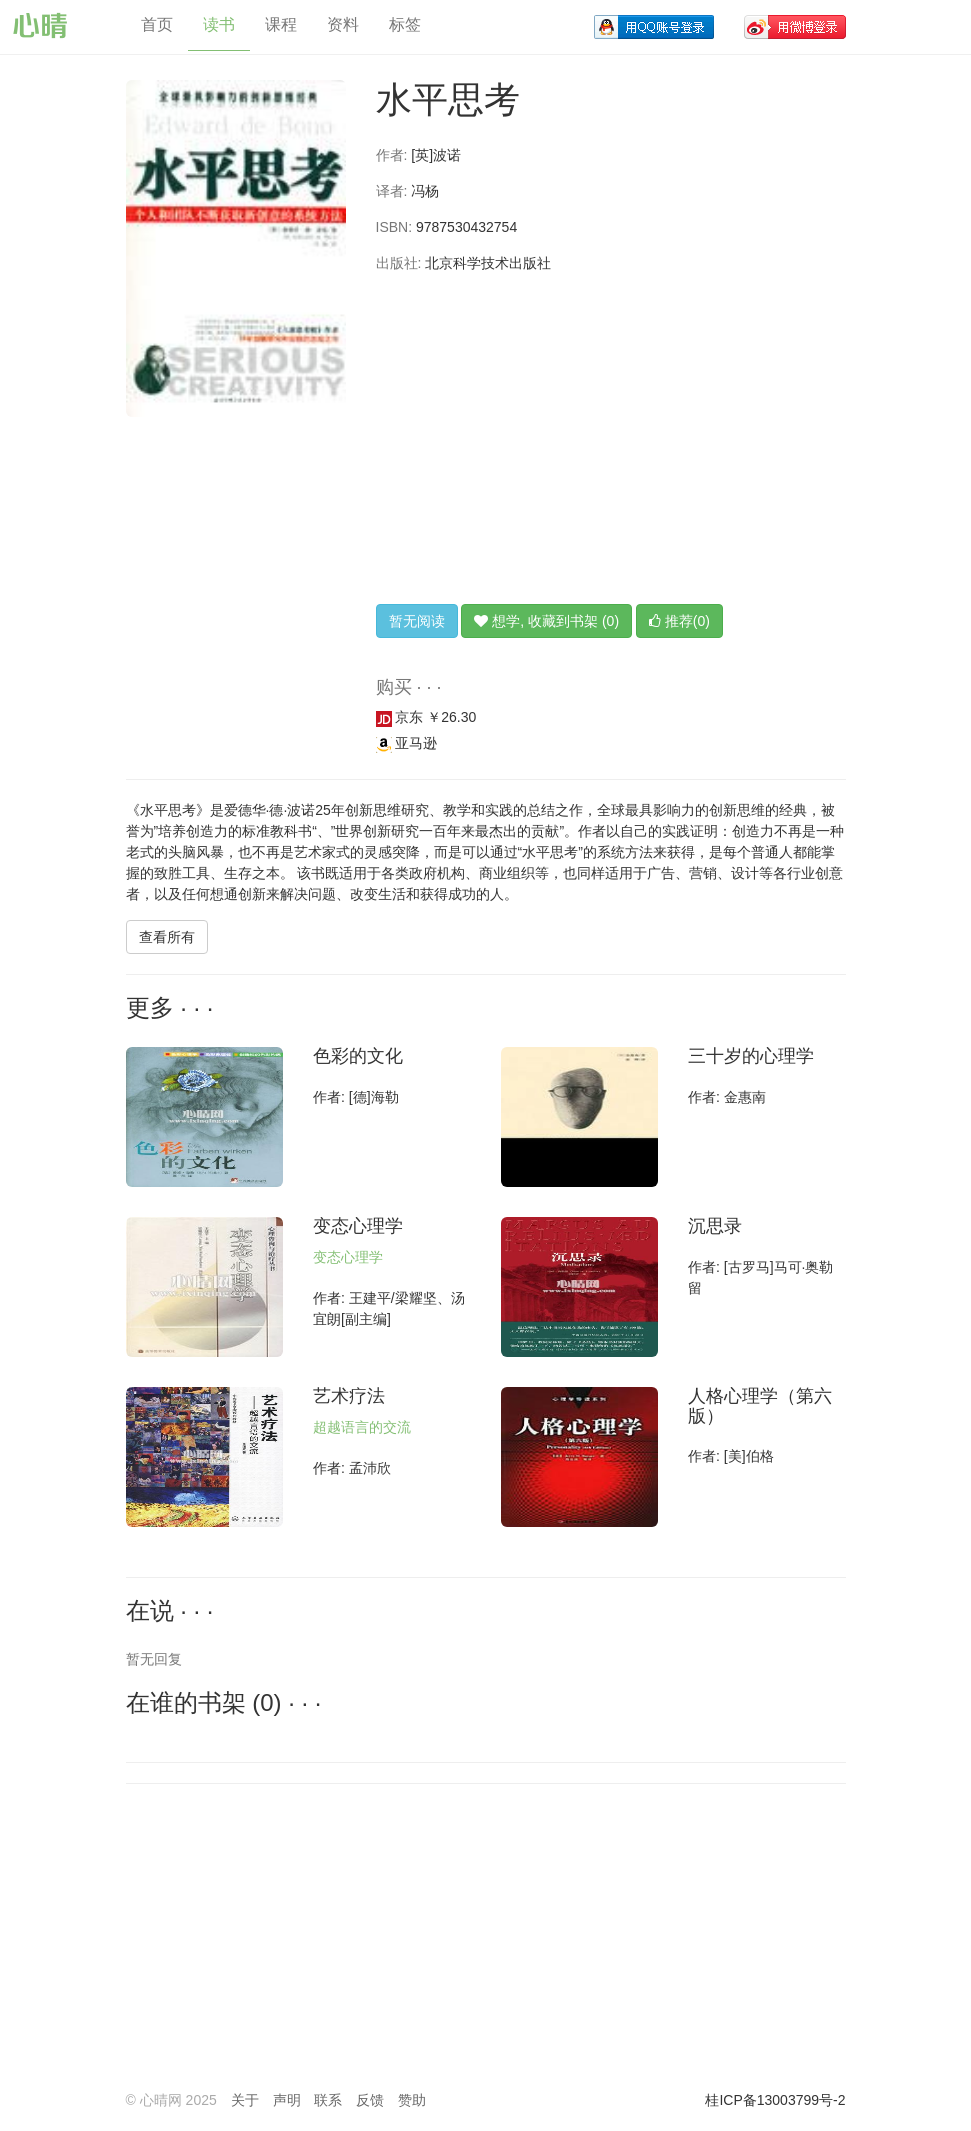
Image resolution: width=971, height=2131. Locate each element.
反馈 (370, 2100)
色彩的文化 (358, 1056)
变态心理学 (358, 1226)
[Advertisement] (611, 439)
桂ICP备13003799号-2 (775, 2100)
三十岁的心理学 (751, 1056)
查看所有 (167, 937)
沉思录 (715, 1226)
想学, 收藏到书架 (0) (546, 621)
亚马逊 (407, 743)
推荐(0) (679, 621)
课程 (281, 24)
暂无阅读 (417, 621)
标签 (405, 24)
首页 (157, 24)
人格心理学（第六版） (760, 1406)
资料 (343, 24)
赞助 (412, 2100)
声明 (287, 2100)
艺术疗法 (349, 1396)
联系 (328, 2100)
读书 (219, 24)
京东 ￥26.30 (426, 717)
